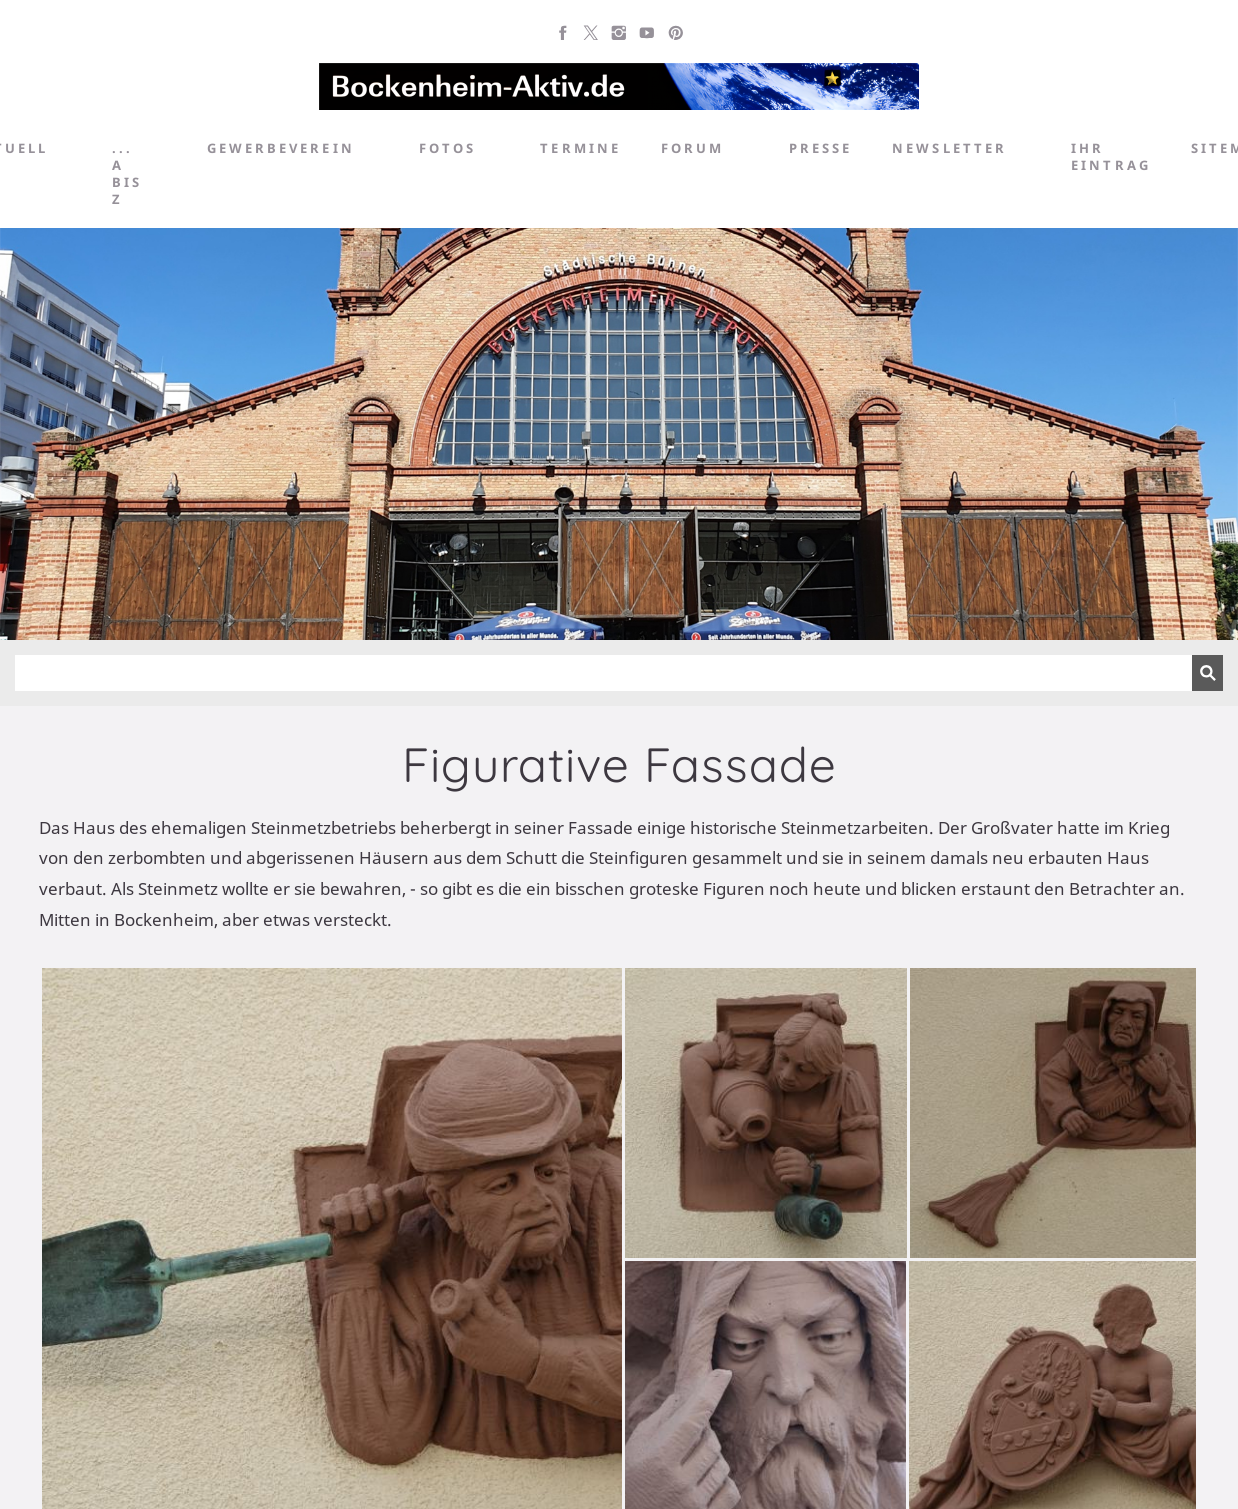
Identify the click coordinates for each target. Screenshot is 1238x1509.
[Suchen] (603, 673)
